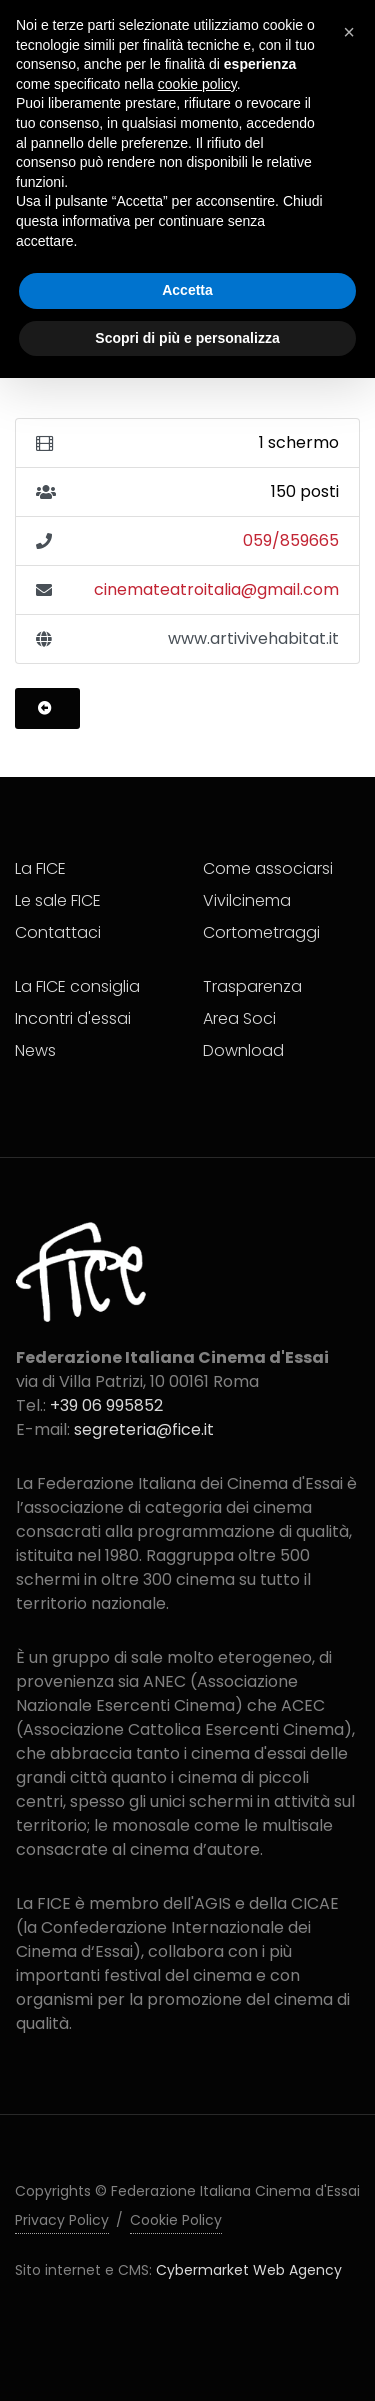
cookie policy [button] (197, 84)
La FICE (40, 868)
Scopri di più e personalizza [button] (187, 338)
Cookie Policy (176, 2220)
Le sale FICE (58, 900)
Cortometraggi (261, 932)
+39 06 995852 (106, 1405)
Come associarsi (268, 868)
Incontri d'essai (73, 1018)
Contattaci (58, 932)
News (35, 1050)
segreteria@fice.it (144, 1429)
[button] (349, 32)
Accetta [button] (187, 290)
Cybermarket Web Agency (249, 2270)
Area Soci (239, 1018)
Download (243, 1050)
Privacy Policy (62, 2220)
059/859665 (291, 540)
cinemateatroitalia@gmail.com (216, 589)
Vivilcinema (247, 900)
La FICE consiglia (77, 986)
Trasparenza (252, 986)
